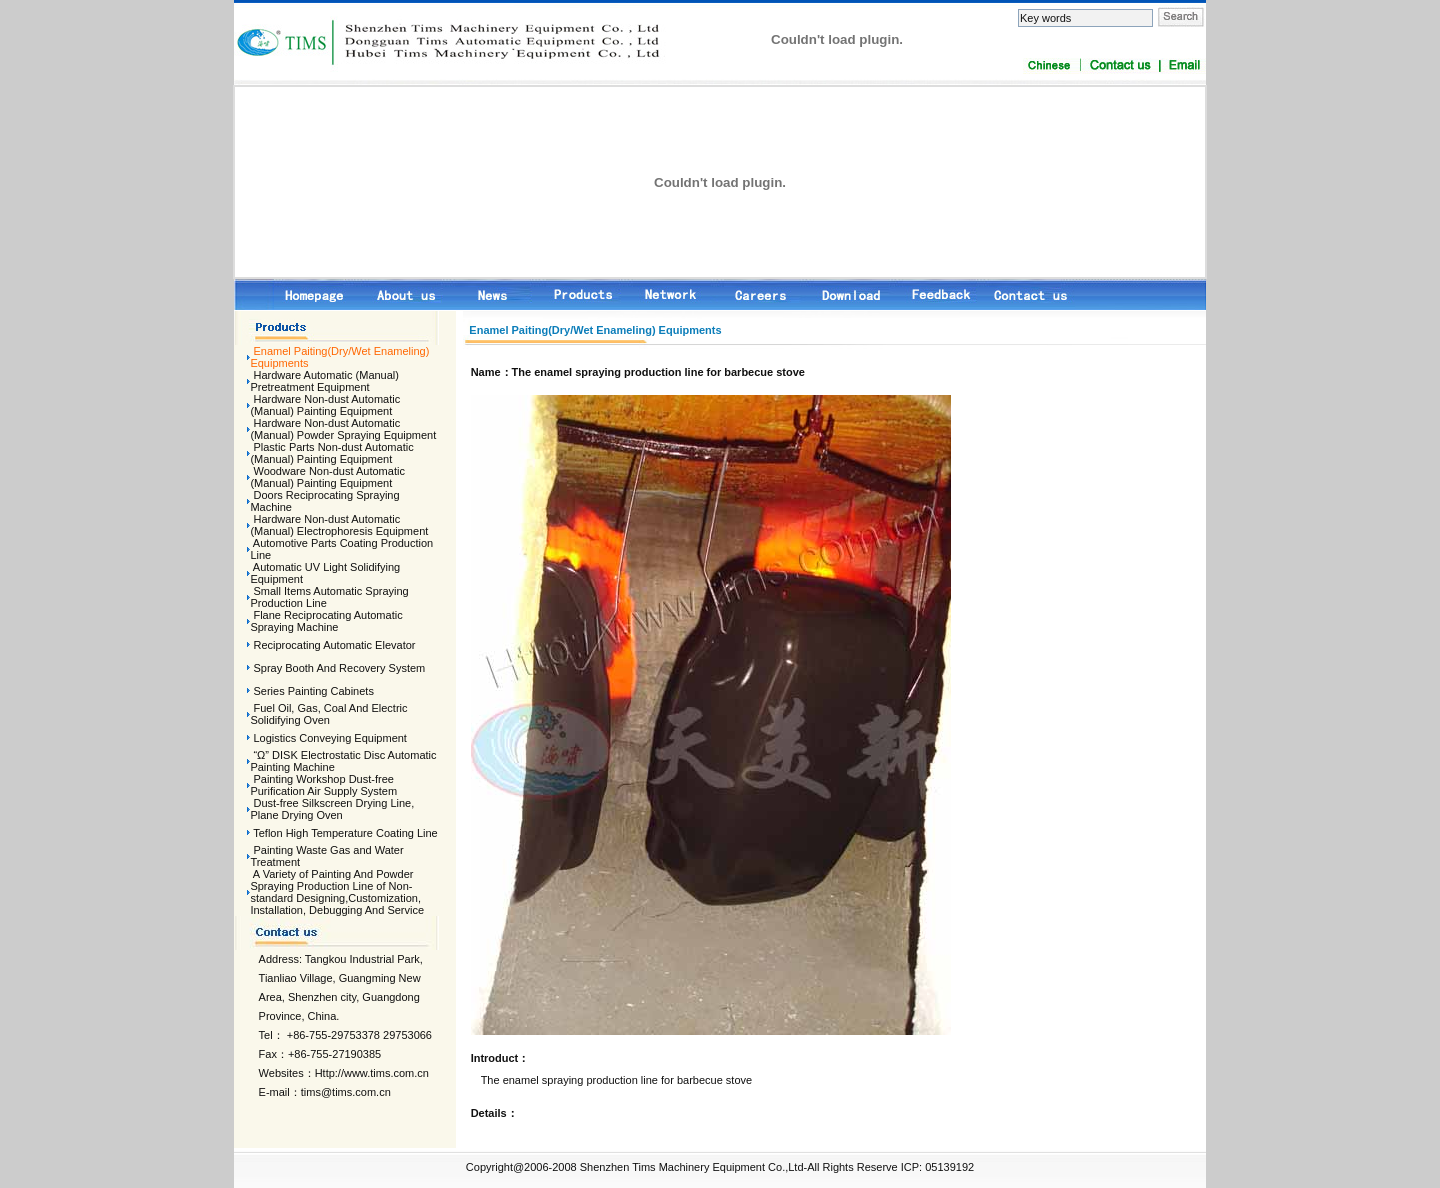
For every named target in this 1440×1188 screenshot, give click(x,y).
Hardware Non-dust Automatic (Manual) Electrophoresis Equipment (339, 525)
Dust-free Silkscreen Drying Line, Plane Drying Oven (332, 809)
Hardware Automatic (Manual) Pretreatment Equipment (324, 381)
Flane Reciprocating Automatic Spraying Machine (326, 621)
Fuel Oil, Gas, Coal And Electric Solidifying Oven (328, 714)
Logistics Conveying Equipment (329, 738)
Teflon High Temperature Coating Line (345, 833)
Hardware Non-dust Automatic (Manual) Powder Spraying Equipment (343, 429)
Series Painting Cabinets (313, 691)
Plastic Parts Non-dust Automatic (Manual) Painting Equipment (331, 453)
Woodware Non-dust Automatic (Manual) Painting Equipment (327, 477)
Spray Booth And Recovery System (339, 668)
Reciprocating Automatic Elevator (334, 645)
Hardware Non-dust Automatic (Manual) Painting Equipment (325, 405)
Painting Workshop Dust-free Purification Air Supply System (323, 785)
